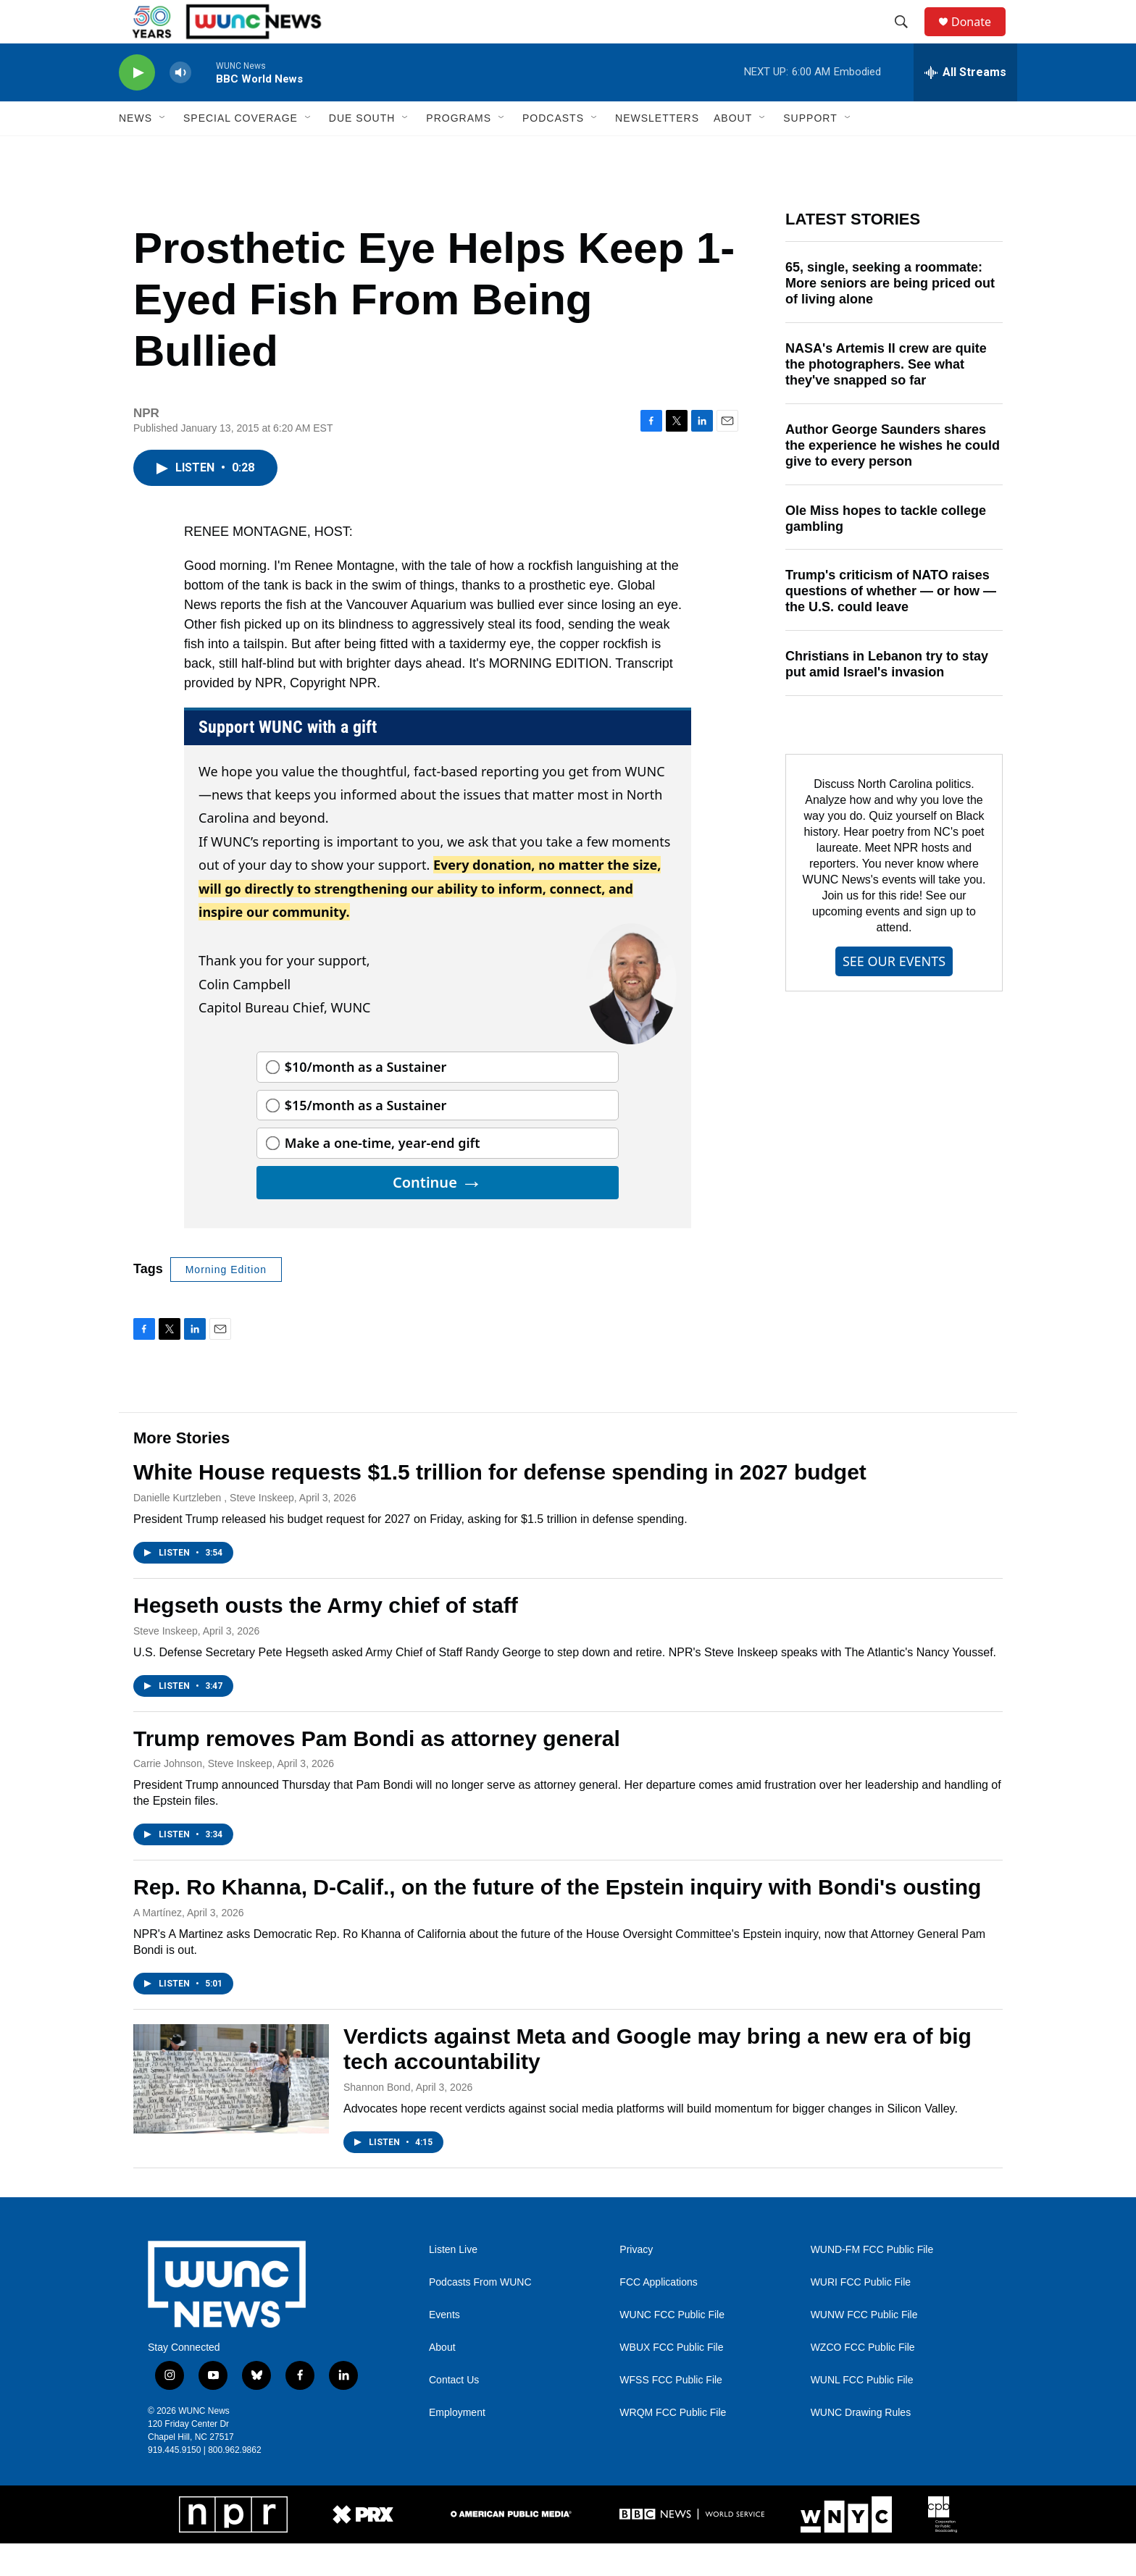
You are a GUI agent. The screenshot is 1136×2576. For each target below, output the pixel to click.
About (442, 2380)
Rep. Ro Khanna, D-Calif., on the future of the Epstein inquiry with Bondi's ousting (557, 1919)
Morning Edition (226, 1302)
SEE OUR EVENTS (894, 993)
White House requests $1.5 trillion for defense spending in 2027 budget (499, 1504)
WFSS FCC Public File (670, 2412)
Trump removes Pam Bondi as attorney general (376, 1771)
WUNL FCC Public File (862, 2412)
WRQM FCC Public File (672, 2445)
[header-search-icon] (908, 38)
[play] (137, 105)
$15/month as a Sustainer (366, 1137)
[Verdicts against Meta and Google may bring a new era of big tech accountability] (231, 2111)
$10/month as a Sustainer (366, 1099)
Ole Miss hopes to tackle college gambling (885, 551)
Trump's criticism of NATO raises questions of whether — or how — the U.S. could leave (890, 623)
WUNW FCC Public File (864, 2347)
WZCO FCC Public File (863, 2380)
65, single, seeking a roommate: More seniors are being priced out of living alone (890, 316)
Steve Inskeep (165, 1663)
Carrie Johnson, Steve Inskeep (202, 1796)
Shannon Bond (377, 2120)
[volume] (180, 105)
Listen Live (453, 2282)
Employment (457, 2445)
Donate (980, 38)
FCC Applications (658, 2314)
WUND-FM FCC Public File (872, 2282)
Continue (438, 1215)
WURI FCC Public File (861, 2314)
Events (444, 2347)
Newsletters (657, 150)
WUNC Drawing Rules (861, 2445)
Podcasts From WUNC (480, 2314)
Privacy (636, 2282)
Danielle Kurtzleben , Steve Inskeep (213, 1530)
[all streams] (965, 105)
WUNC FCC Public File (671, 2347)
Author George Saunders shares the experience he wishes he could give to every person (892, 478)
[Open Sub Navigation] (163, 150)
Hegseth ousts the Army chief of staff (325, 1638)
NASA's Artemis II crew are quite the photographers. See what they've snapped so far (886, 397)
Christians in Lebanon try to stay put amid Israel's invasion (886, 696)
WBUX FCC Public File (671, 2380)
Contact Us (454, 2412)
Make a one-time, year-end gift (382, 1175)
